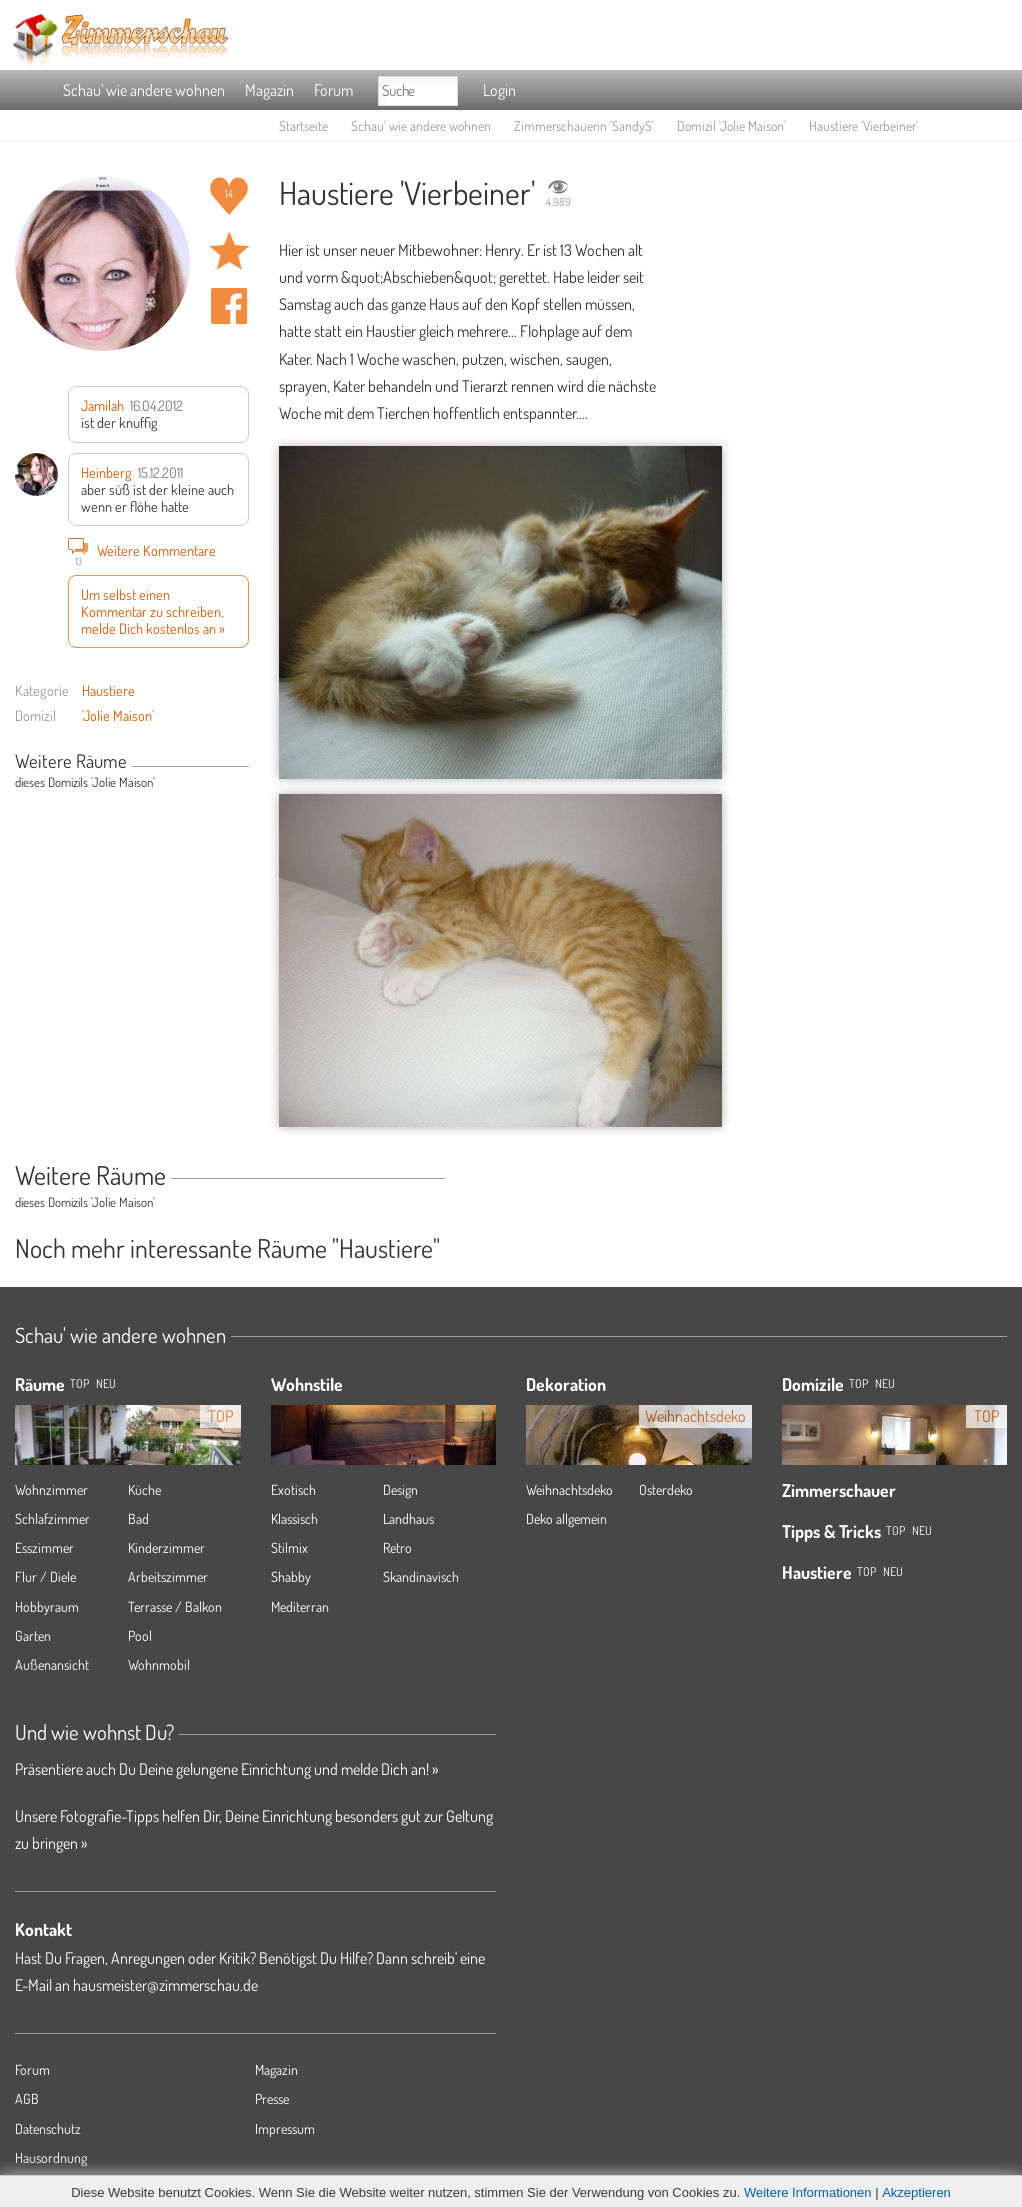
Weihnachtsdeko (569, 1489)
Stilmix (289, 1547)
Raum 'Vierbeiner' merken (229, 251)
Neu (885, 1383)
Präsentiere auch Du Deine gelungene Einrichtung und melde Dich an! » (226, 1769)
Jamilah (102, 405)
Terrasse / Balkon (175, 1606)
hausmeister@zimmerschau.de (165, 1985)
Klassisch (294, 1518)
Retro (397, 1547)
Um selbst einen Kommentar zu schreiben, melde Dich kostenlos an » (153, 611)
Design (400, 1489)
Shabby (291, 1576)
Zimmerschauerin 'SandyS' (584, 125)
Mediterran (300, 1606)
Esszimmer (44, 1547)
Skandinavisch (421, 1576)
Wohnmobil (159, 1664)
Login (499, 90)
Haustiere (108, 690)
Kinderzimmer (166, 1547)
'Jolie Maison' (118, 715)
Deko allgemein (566, 1518)
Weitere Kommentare (142, 550)
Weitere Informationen (808, 2192)
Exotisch (293, 1489)
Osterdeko (666, 1489)
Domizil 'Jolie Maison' (731, 125)
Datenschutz (48, 2128)
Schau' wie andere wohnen (144, 90)
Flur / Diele (45, 1576)
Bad (138, 1518)
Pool (140, 1635)
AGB (27, 2098)
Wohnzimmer (51, 1489)
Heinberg (106, 472)
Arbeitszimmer (168, 1576)
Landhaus (408, 1518)
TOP (79, 1383)
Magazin (269, 90)
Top (858, 1383)
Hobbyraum (47, 1606)
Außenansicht (52, 1664)
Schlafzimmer (52, 1518)
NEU (106, 1383)
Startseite (303, 125)
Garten (33, 1635)
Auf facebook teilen (229, 306)
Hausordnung (51, 2157)
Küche (144, 1489)
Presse (272, 2098)
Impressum (285, 2128)
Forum (333, 90)
